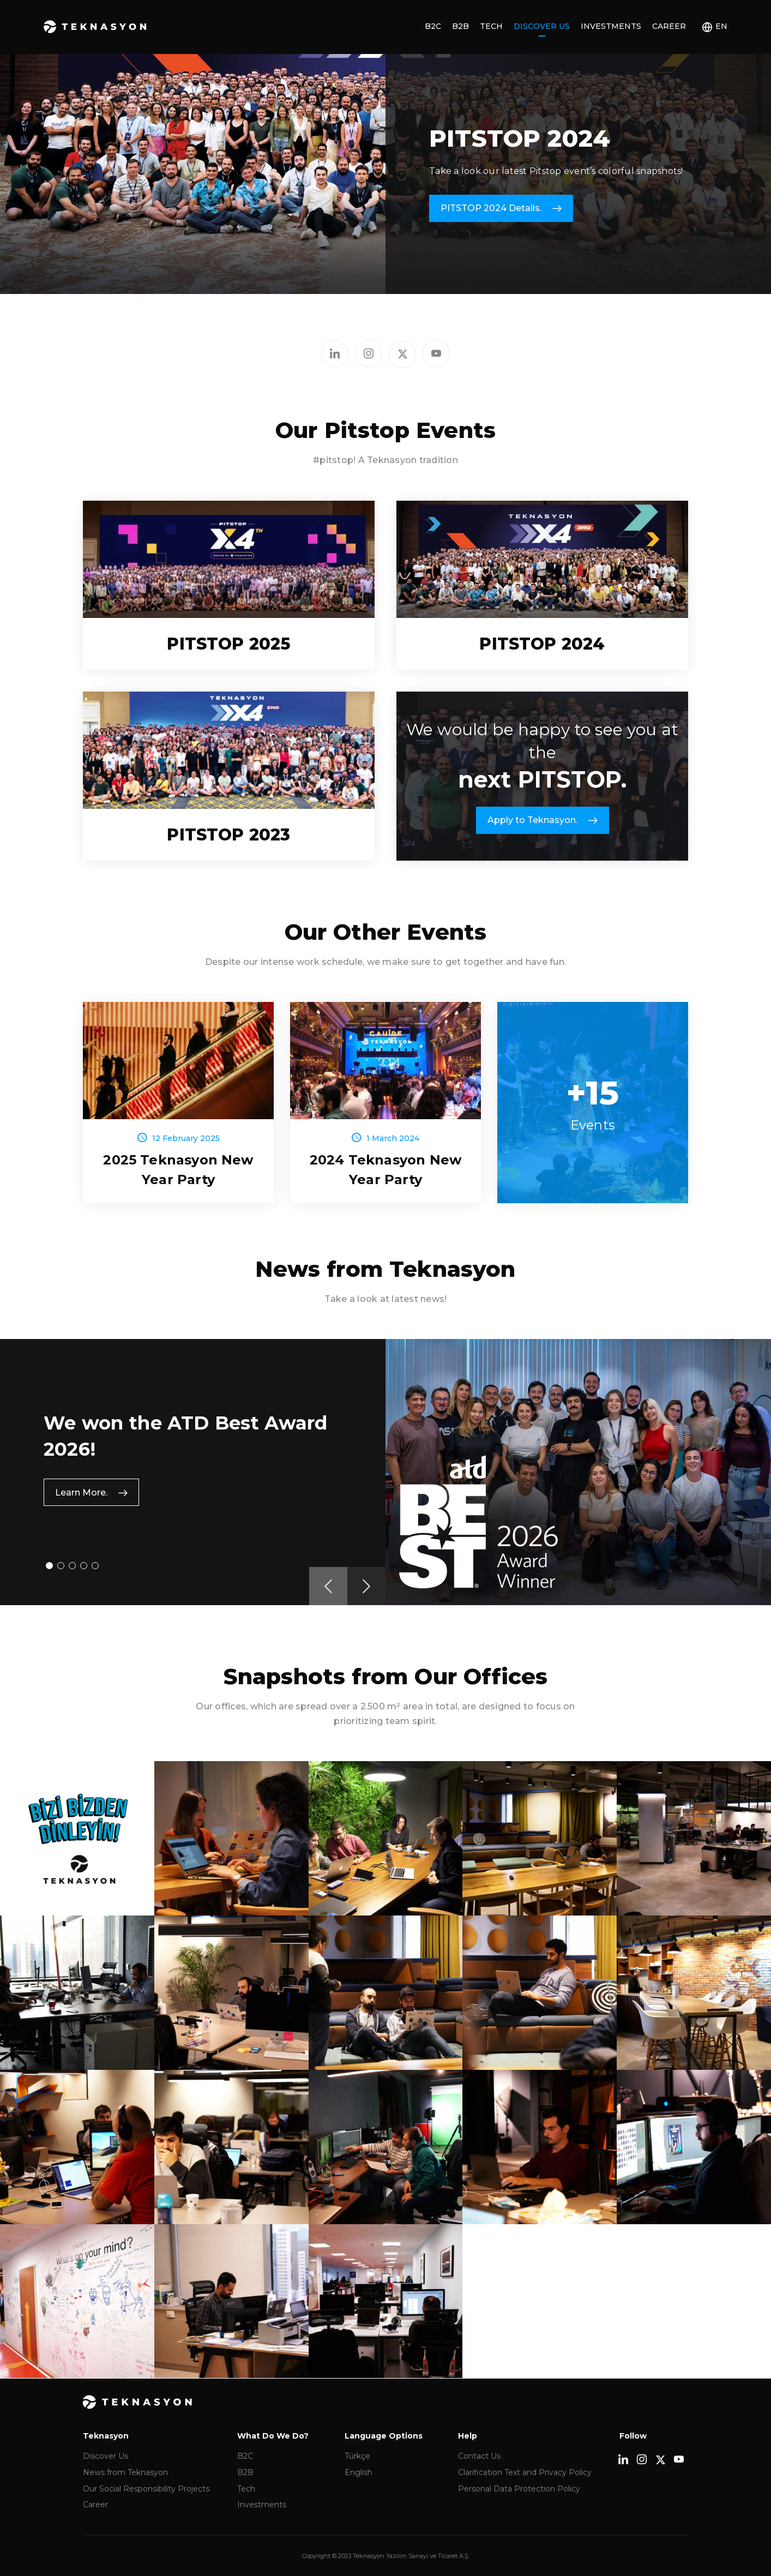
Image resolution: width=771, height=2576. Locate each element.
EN (721, 26)
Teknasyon (95, 26)
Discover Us (542, 26)
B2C (433, 26)
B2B (460, 26)
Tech (491, 26)
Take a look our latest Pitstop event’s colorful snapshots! (556, 171)
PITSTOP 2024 (519, 138)
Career (669, 26)
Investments (611, 26)
